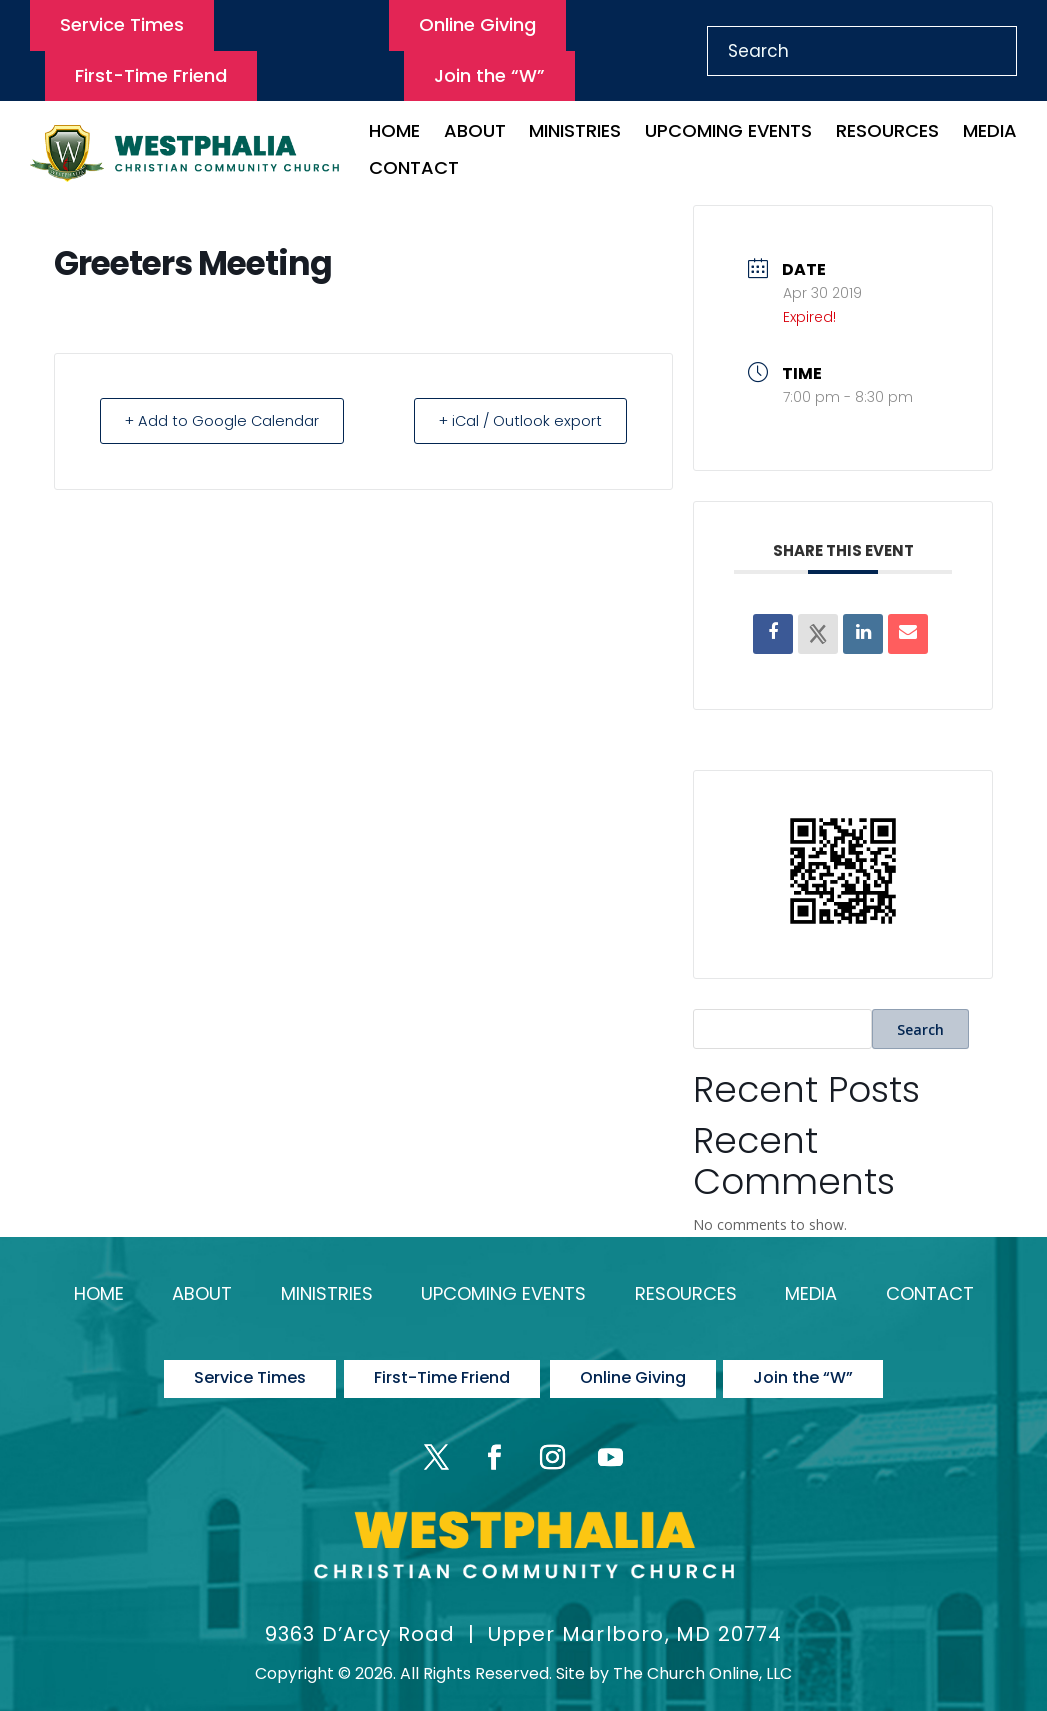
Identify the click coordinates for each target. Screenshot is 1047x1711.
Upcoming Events (728, 133)
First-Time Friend (151, 75)
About (475, 133)
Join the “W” (489, 75)
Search (920, 1029)
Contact (414, 170)
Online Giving (477, 24)
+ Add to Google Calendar (227, 420)
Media (990, 133)
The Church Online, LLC (702, 1661)
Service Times (122, 24)
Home (394, 133)
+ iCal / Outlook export (515, 420)
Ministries (575, 133)
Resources (887, 133)
